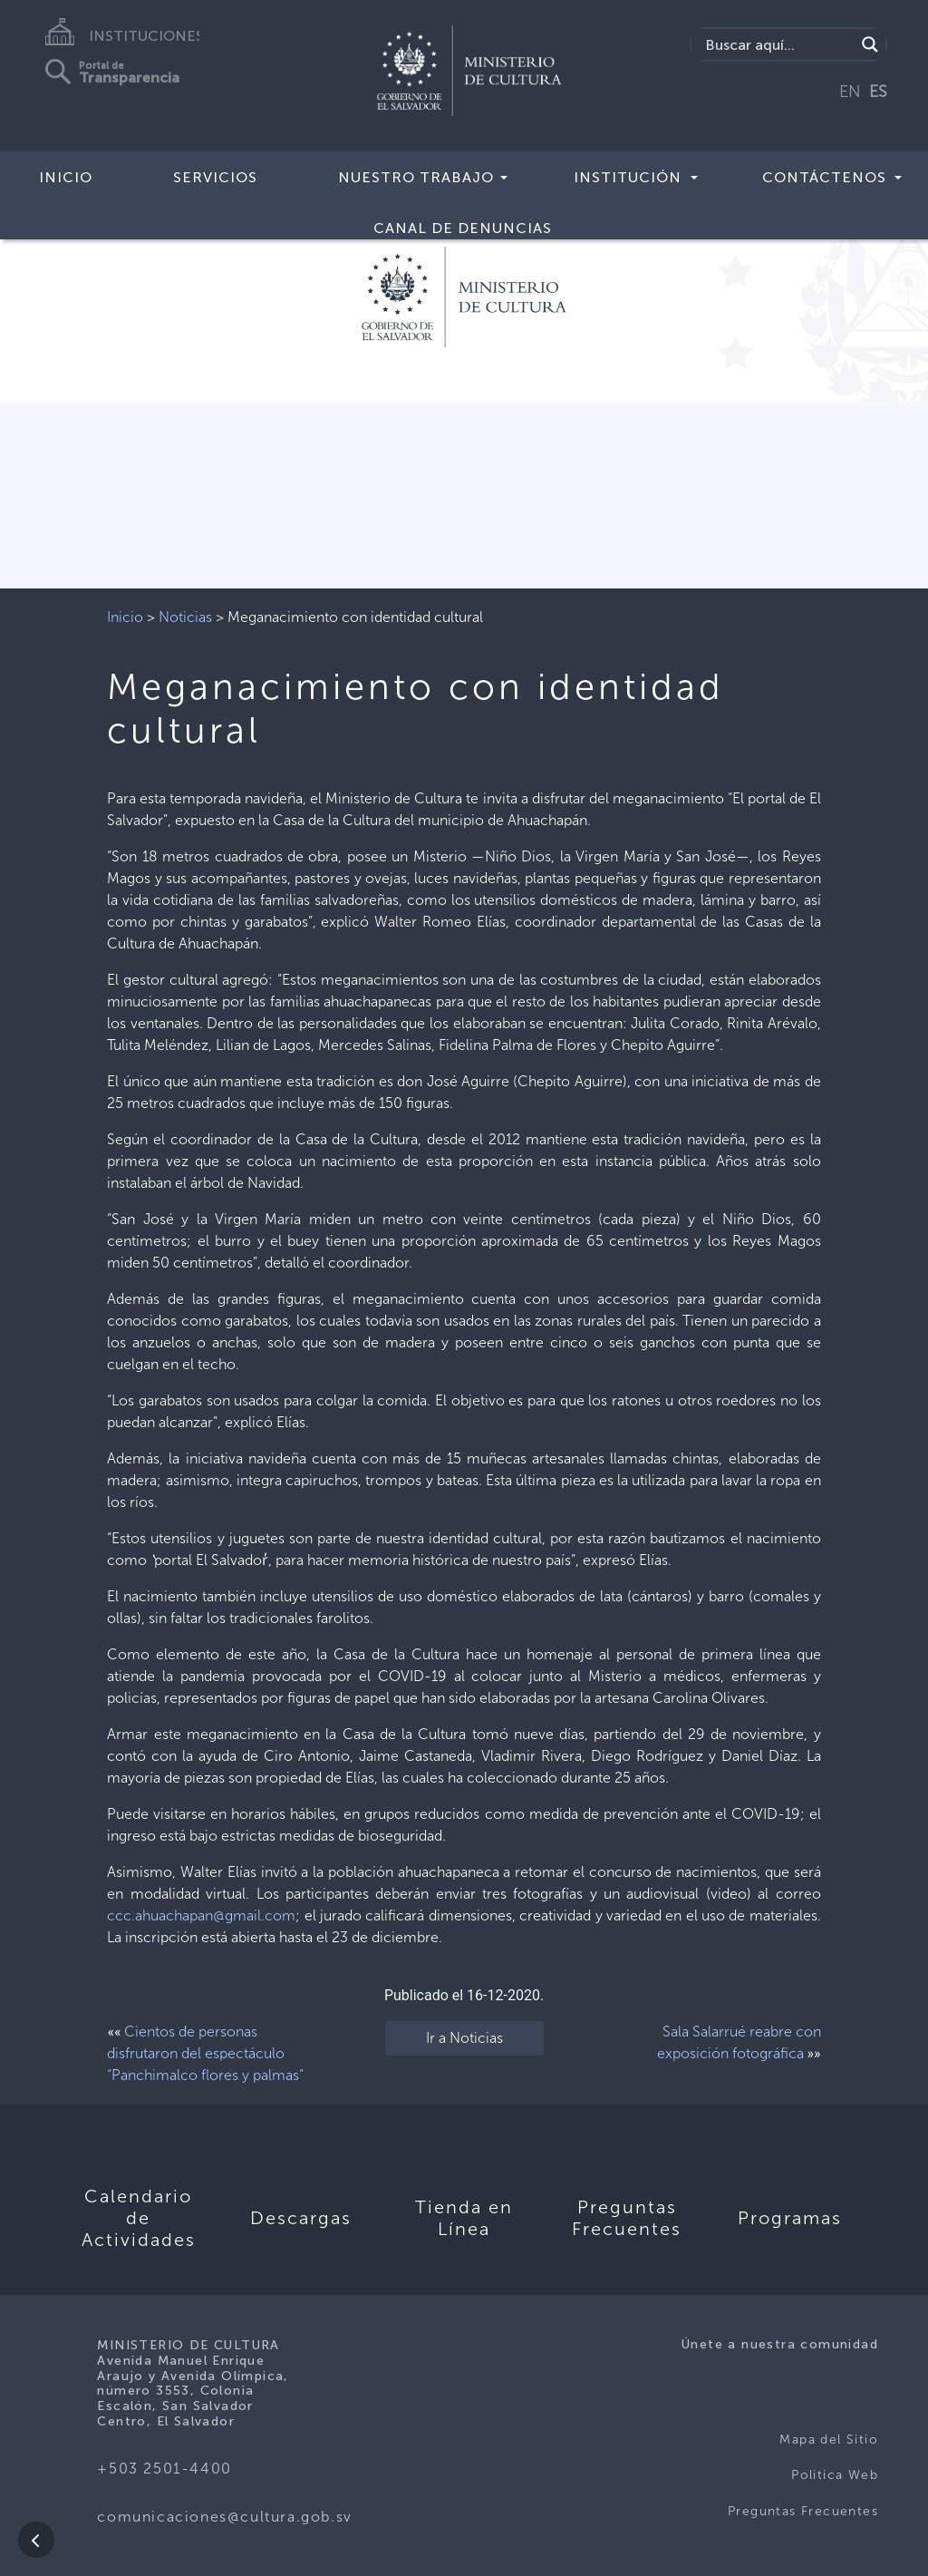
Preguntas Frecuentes (803, 2511)
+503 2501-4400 (164, 2468)
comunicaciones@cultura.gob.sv (224, 2516)
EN (850, 92)
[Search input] (778, 44)
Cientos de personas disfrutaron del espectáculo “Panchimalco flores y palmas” (205, 2053)
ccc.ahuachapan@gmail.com (201, 1915)
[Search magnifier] (870, 44)
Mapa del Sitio (828, 2439)
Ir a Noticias (464, 2037)
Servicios (215, 177)
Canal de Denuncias (462, 228)
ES (878, 92)
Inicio (65, 177)
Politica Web (834, 2475)
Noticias (185, 617)
